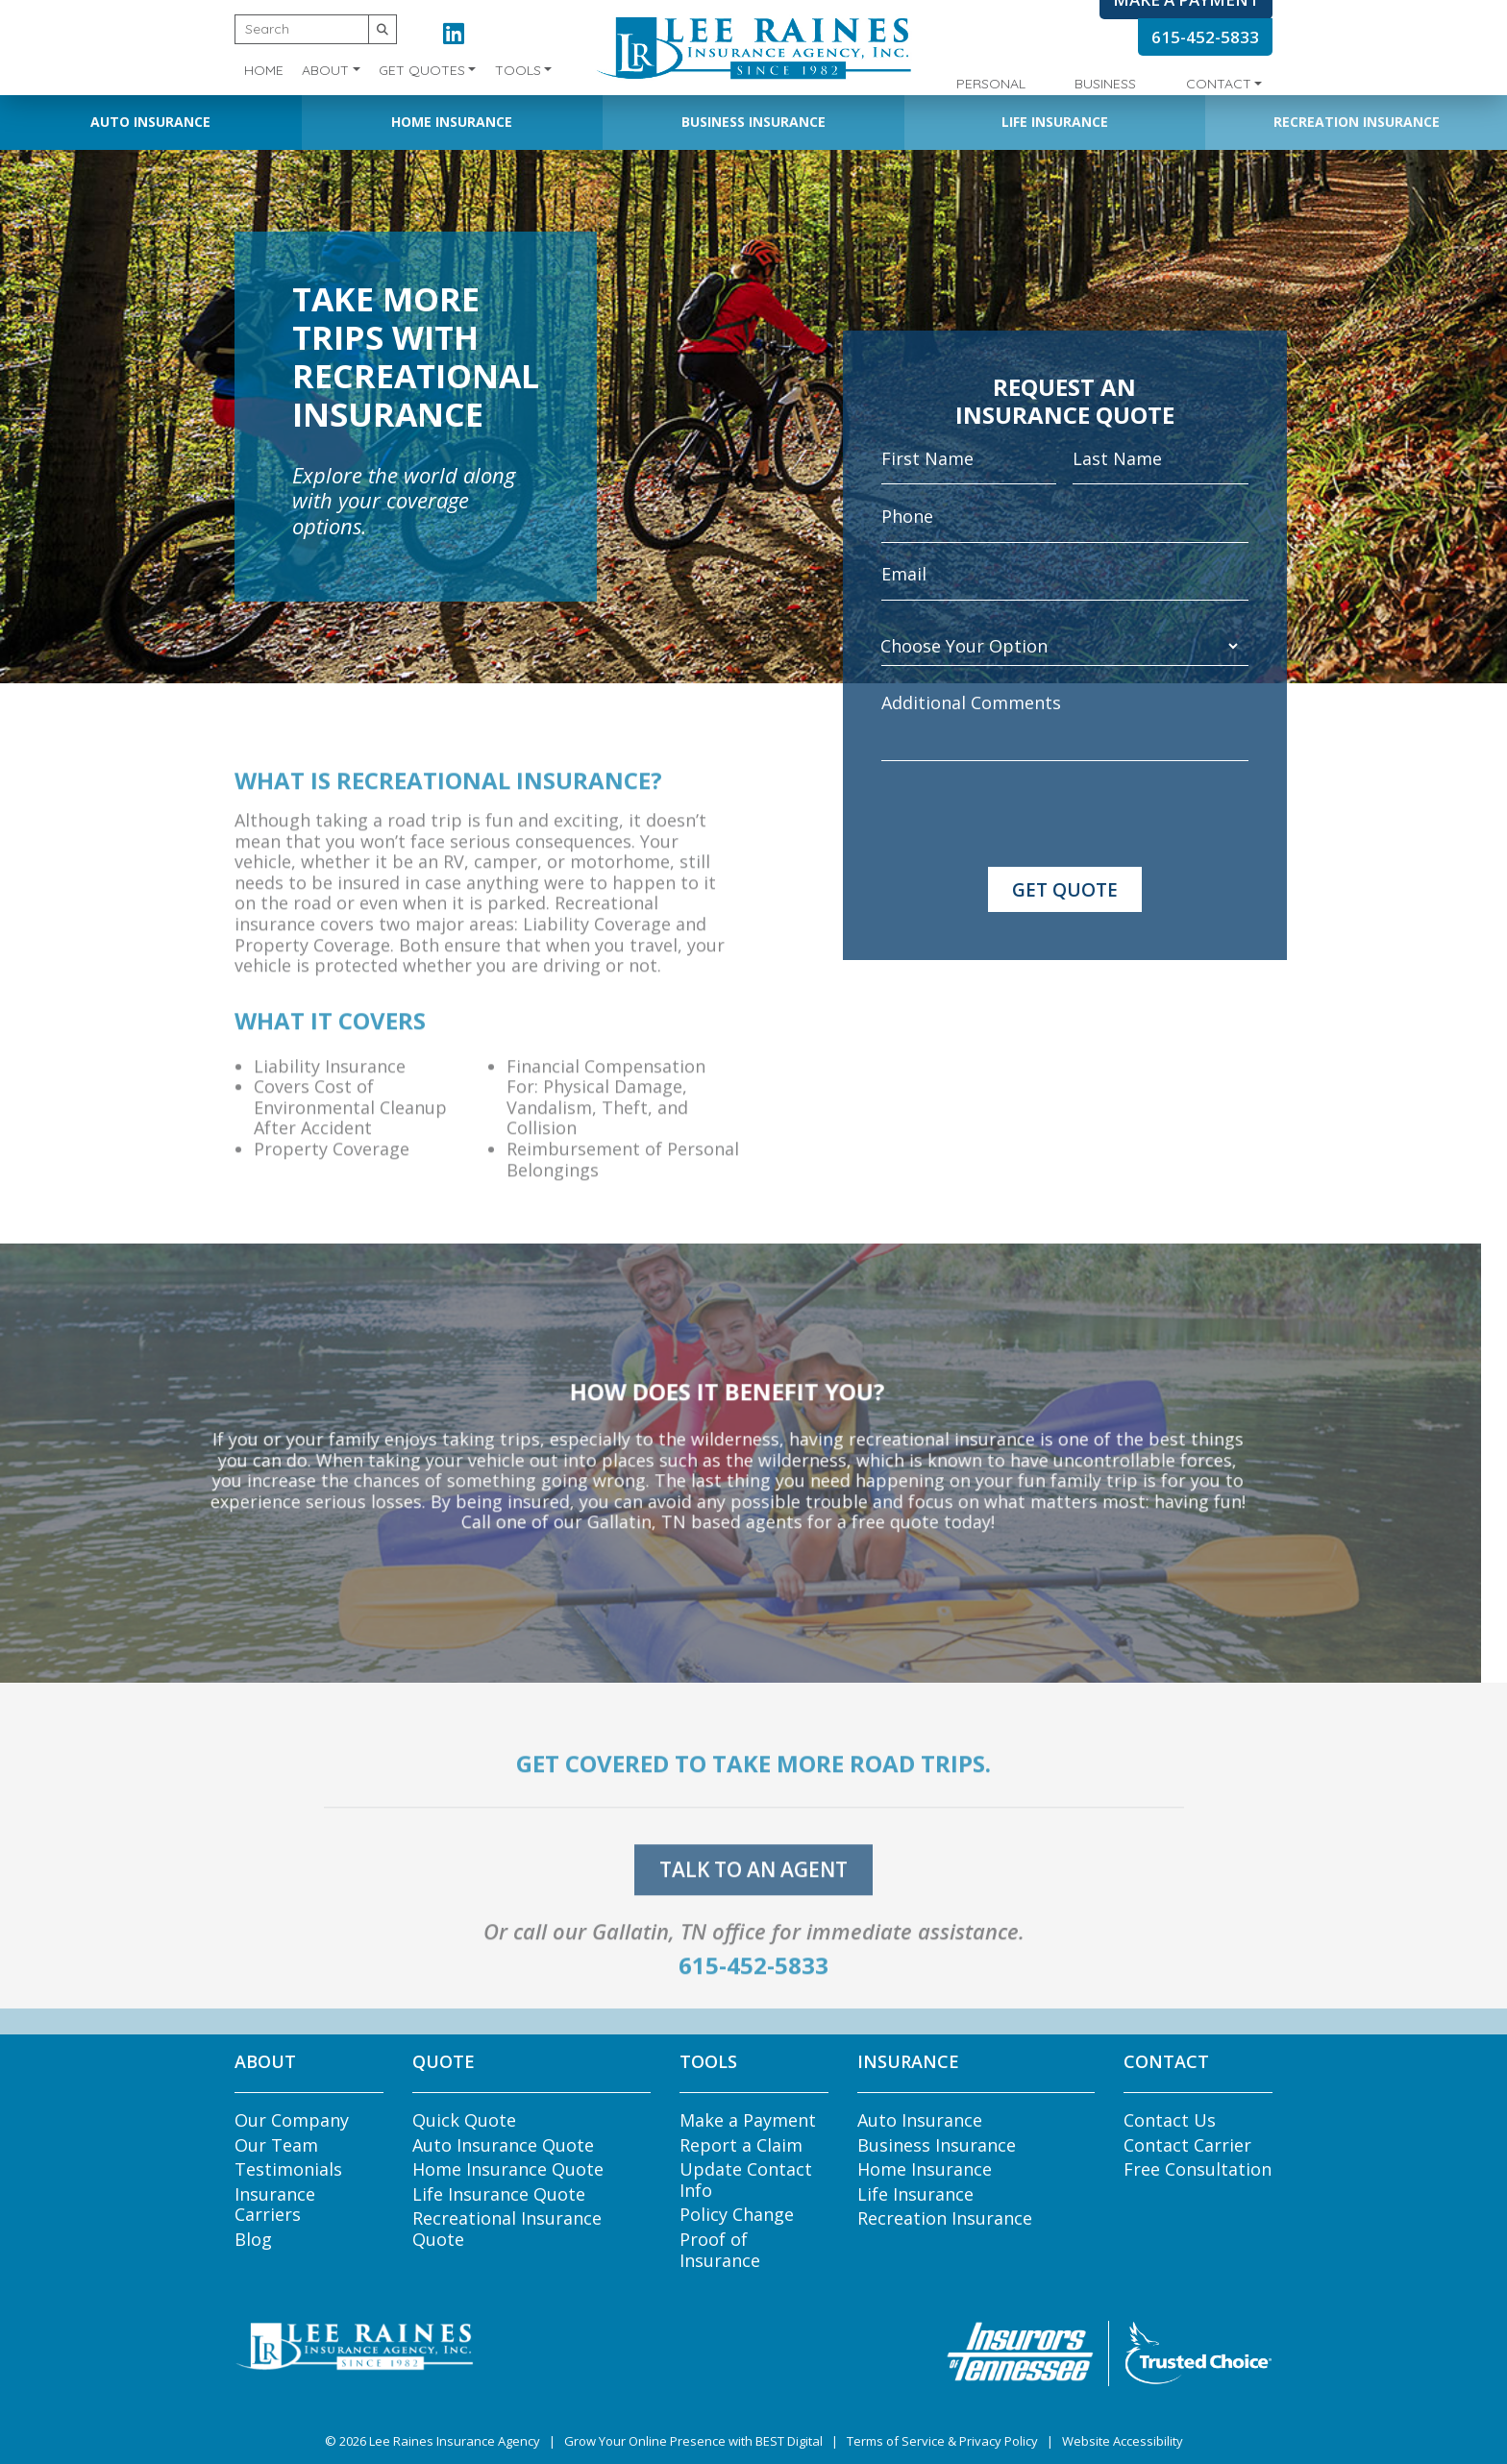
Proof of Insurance (719, 2250)
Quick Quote (464, 2119)
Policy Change (736, 2214)
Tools (518, 70)
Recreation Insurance (1356, 121)
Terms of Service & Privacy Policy (942, 2441)
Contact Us (1170, 2119)
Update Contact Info (745, 2179)
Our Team (276, 2144)
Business (1105, 83)
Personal (990, 83)
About (325, 70)
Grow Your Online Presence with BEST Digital (693, 2441)
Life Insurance (1054, 121)
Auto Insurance (150, 121)
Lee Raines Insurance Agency (454, 2441)
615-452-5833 (1205, 37)
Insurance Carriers (275, 2204)
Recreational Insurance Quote (507, 2228)
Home (264, 70)
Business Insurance (753, 121)
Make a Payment (747, 2119)
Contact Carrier (1187, 2144)
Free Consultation (1198, 2169)
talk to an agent (753, 1896)
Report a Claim (741, 2144)
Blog (253, 2239)
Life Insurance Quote (498, 2193)
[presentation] (1027, 813)
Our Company (292, 2119)
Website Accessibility (1122, 2441)
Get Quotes (422, 70)
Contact (1218, 83)
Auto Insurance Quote (503, 2144)
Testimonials (288, 2169)
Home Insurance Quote (508, 2169)
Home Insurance (451, 121)
